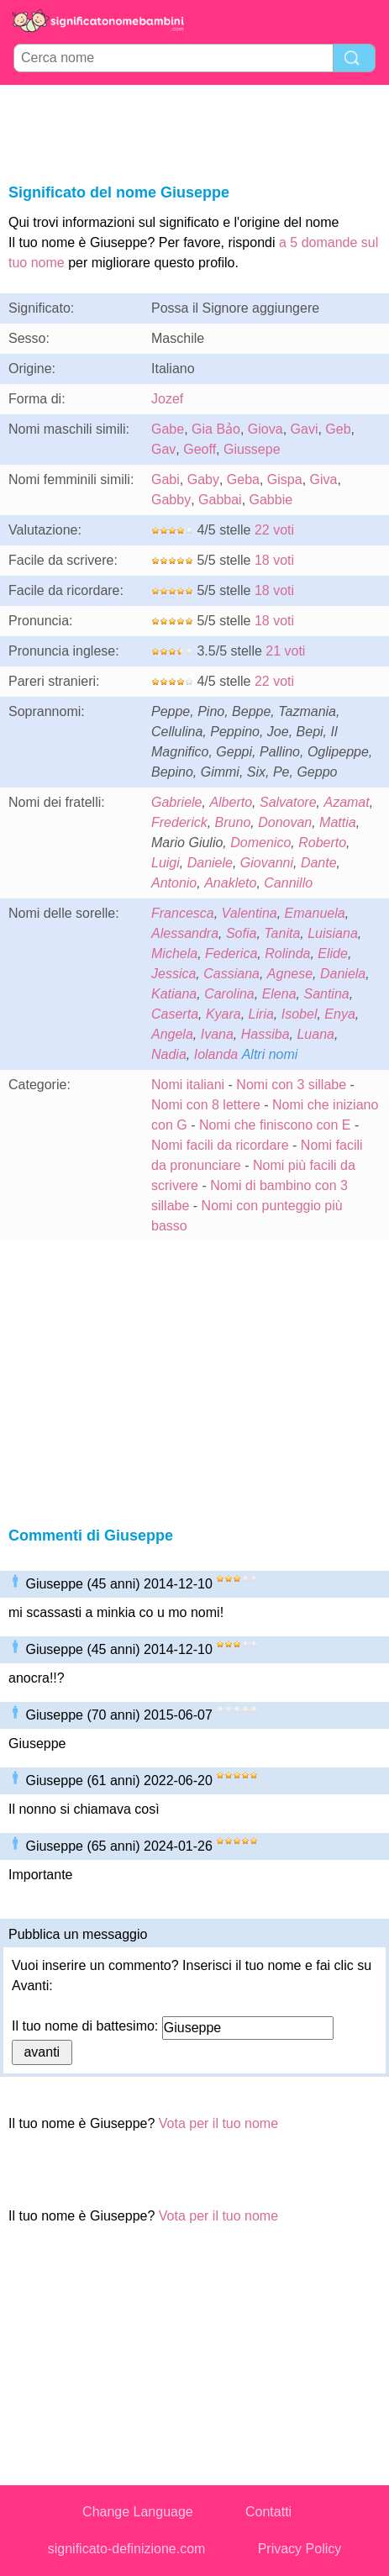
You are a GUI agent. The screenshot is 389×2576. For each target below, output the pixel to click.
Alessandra (184, 933)
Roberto (322, 842)
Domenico (260, 842)
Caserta (174, 1014)
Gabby (171, 500)
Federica (231, 953)
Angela (172, 1034)
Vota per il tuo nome (218, 2123)
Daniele (210, 863)
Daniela (342, 974)
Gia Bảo (216, 429)
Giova (265, 429)
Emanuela (315, 913)
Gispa (284, 479)
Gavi (304, 429)
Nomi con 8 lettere (205, 1105)
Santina (326, 994)
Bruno (233, 822)
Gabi (165, 479)
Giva (324, 479)
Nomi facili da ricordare (220, 1145)
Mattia (337, 822)
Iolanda (216, 1054)
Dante (319, 863)
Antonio (174, 883)
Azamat (346, 802)
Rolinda (287, 953)
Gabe (167, 429)
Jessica (173, 974)
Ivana (217, 1034)
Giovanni (266, 863)
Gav (163, 449)
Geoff (199, 449)
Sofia (241, 933)
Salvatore (288, 802)
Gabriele (176, 802)
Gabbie (271, 500)
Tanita (282, 933)
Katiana (174, 994)
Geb (337, 429)
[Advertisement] (195, 131)
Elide (333, 953)
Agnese (290, 974)
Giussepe (252, 449)
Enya (339, 1014)
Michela (174, 953)
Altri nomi (270, 1054)
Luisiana (333, 933)
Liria (261, 1014)
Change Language (137, 2512)
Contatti (268, 2512)
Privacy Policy (300, 2549)
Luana (315, 1034)
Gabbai (220, 500)
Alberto (230, 802)
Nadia (169, 1054)
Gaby (203, 479)
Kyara (223, 1014)
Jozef (167, 399)
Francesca (182, 913)
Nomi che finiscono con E (275, 1125)
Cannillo (288, 883)
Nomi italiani (187, 1084)
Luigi (165, 863)
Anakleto (230, 883)
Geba (243, 479)
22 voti (274, 530)
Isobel (299, 1014)
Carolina (229, 994)
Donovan (285, 822)
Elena (279, 994)
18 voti (274, 560)
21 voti (285, 651)
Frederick (179, 822)
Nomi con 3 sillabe (291, 1084)
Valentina (249, 913)
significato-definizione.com (127, 2549)
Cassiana (231, 974)
